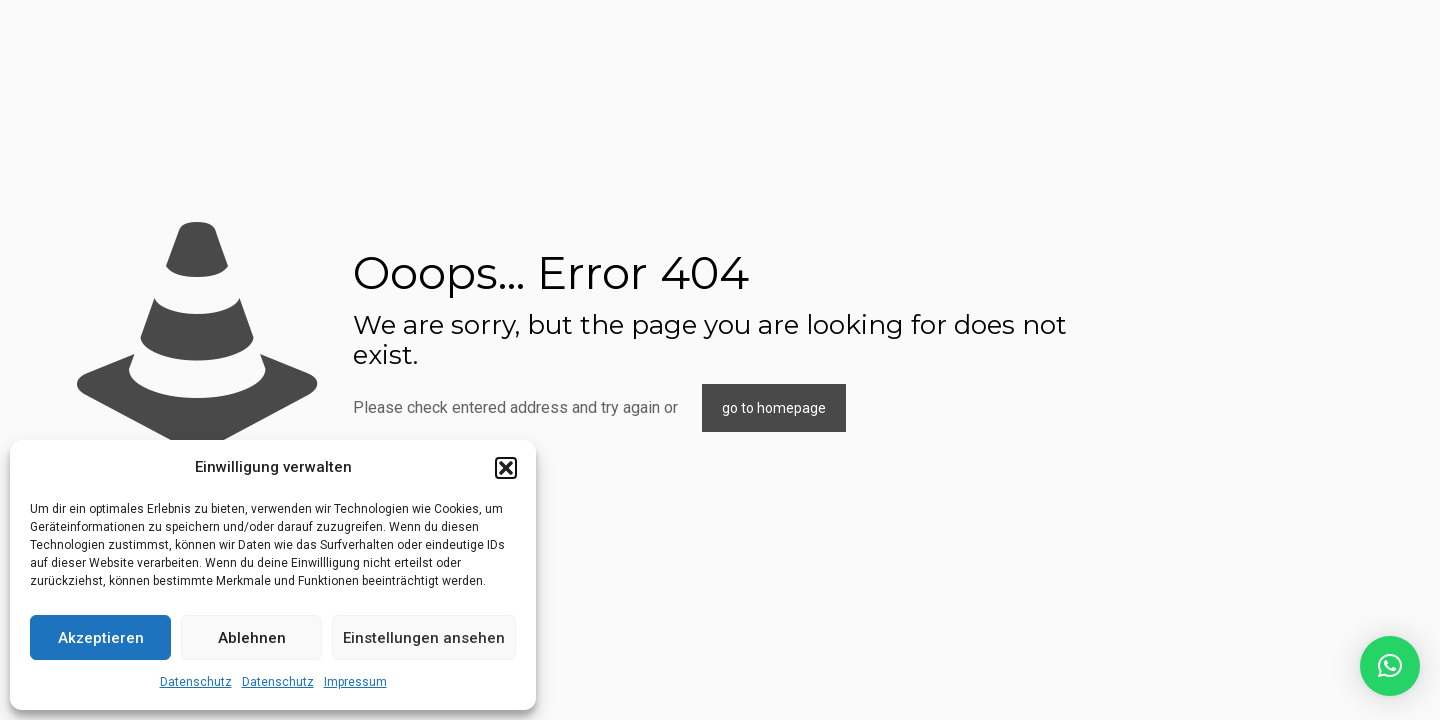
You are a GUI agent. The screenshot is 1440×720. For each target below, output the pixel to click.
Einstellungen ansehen (424, 638)
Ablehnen (252, 638)
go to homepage (774, 408)
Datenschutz (196, 682)
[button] (506, 468)
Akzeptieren (101, 638)
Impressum (355, 682)
